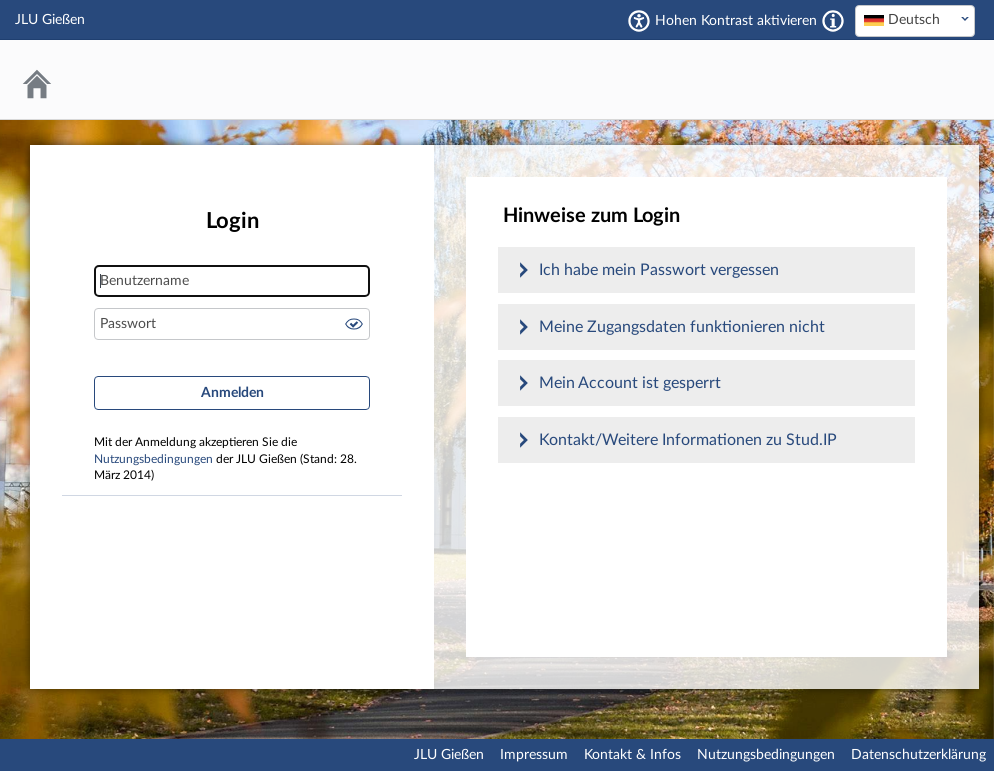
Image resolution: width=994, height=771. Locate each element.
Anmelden (232, 393)
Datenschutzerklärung (918, 755)
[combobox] (915, 21)
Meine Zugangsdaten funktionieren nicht (682, 327)
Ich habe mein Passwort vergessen (659, 270)
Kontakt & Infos (632, 755)
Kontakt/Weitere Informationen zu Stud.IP (688, 440)
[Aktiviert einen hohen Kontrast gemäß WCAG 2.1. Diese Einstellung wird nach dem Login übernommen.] (833, 21)
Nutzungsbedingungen (153, 459)
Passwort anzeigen (354, 324)
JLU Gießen (449, 755)
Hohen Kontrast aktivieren (736, 21)
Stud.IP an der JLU (899, 79)
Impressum (534, 755)
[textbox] (915, 20)
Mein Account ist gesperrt (630, 383)
